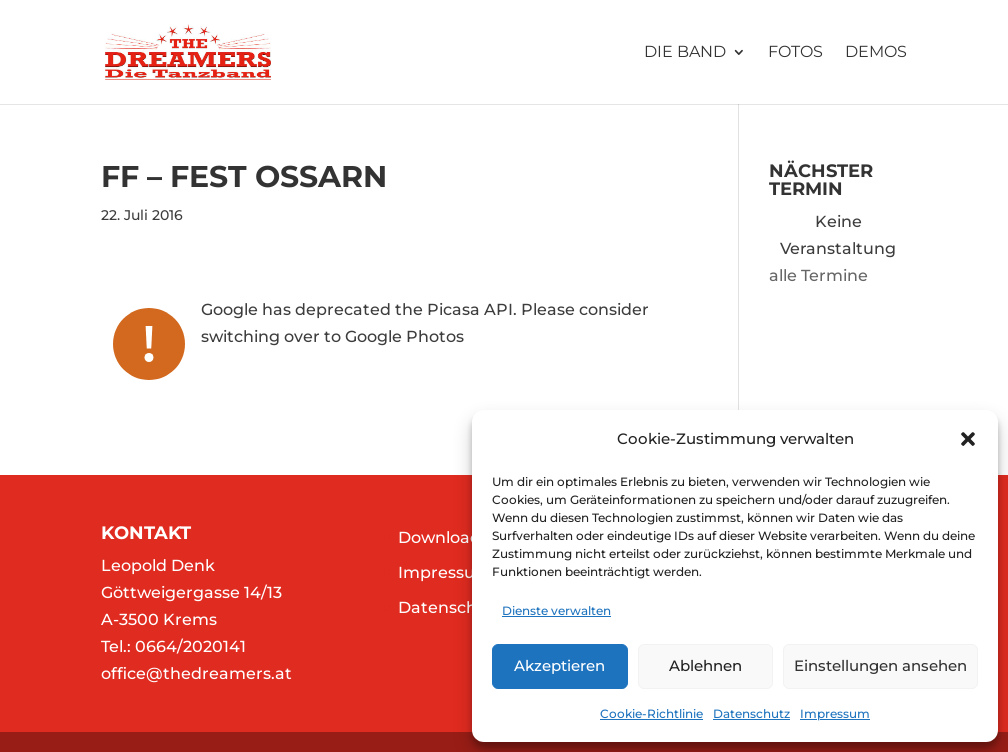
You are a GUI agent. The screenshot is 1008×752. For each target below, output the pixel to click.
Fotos (795, 53)
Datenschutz (751, 713)
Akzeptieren (559, 665)
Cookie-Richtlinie (651, 713)
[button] (968, 439)
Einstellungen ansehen (880, 665)
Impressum (835, 713)
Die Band (685, 53)
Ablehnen (705, 665)
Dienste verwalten (556, 610)
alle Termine (818, 275)
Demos (876, 53)
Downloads (443, 537)
